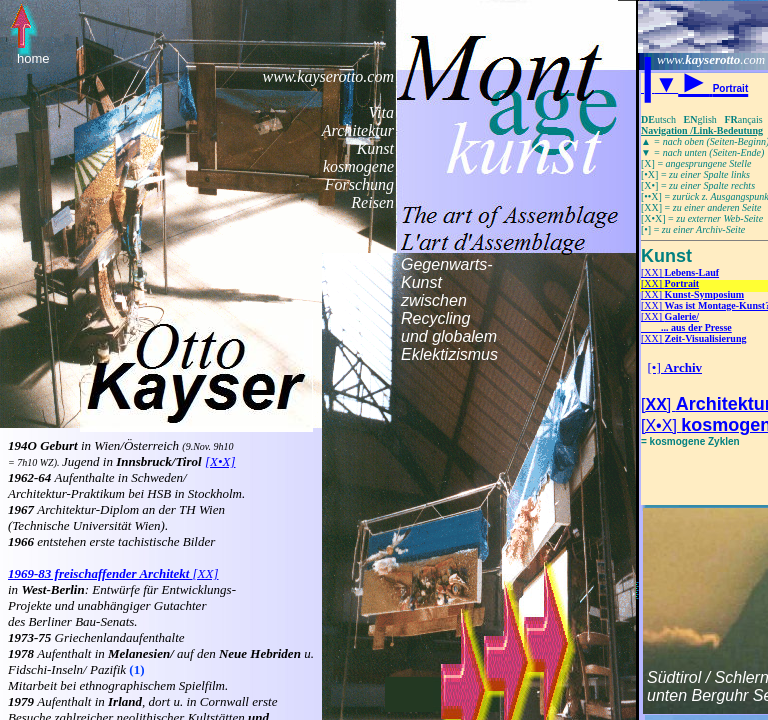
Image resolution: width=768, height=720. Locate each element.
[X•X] (220, 461)
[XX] (680, 272)
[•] (675, 367)
